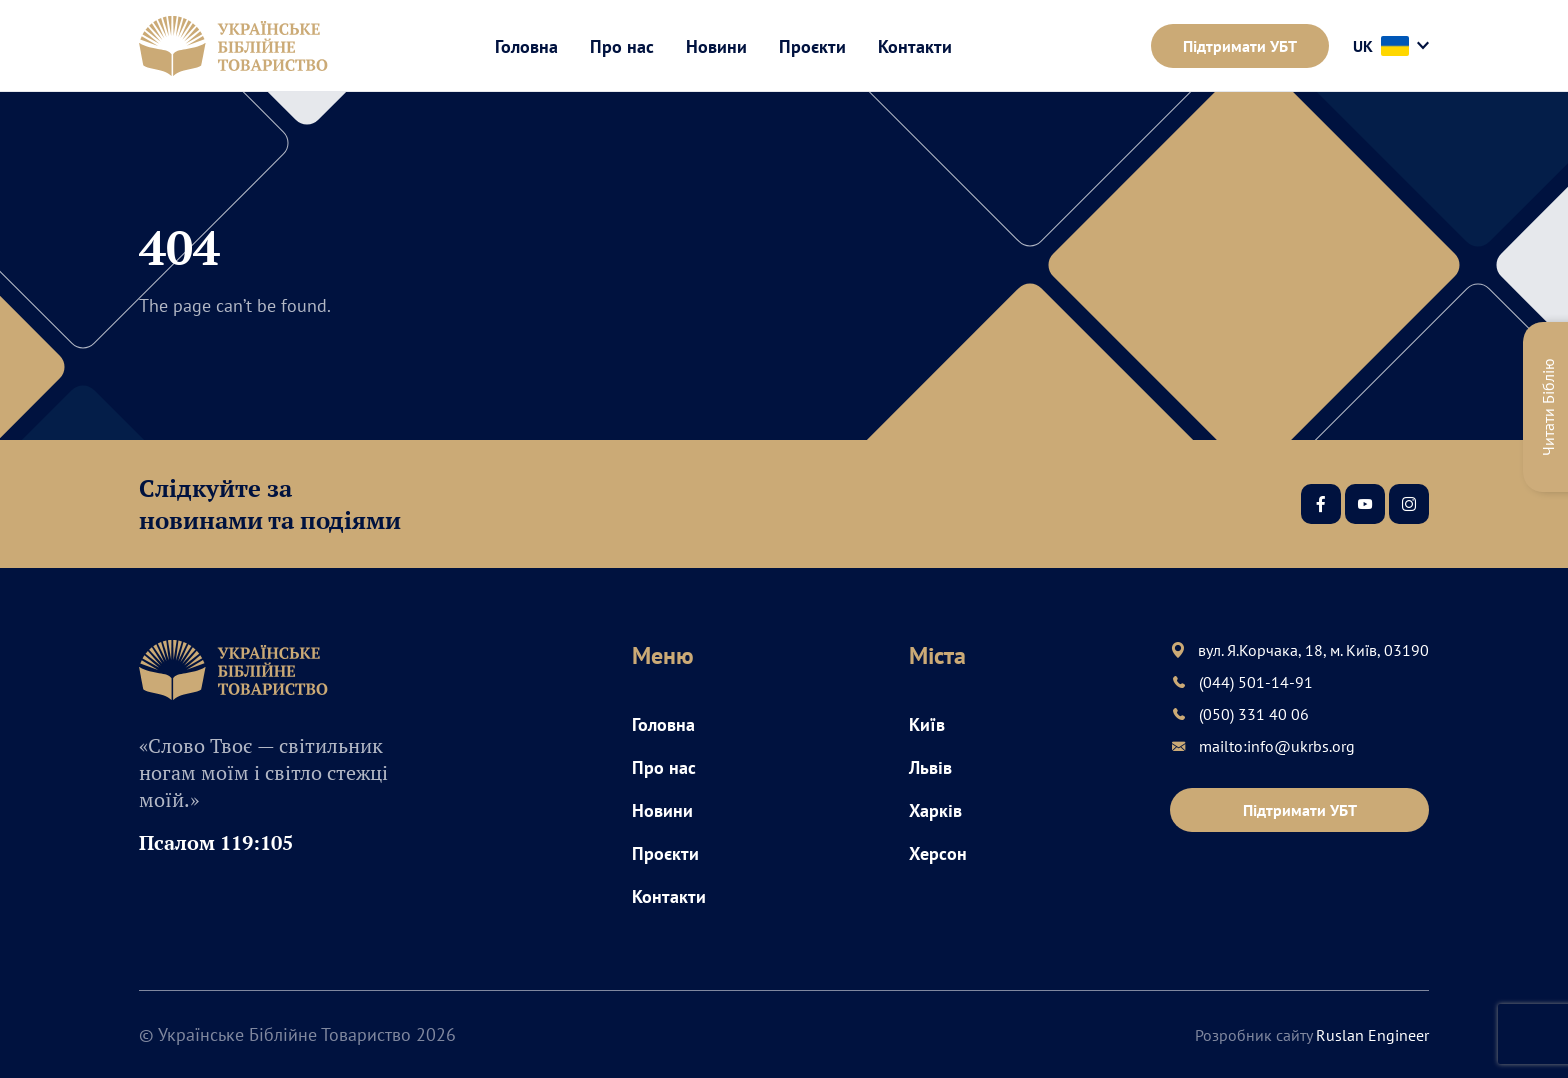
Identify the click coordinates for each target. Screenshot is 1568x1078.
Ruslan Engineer (1372, 1035)
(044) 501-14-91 (1256, 682)
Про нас (622, 46)
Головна (526, 46)
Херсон (938, 853)
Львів (930, 767)
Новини (716, 46)
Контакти (915, 46)
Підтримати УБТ (1240, 46)
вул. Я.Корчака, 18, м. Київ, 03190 (1313, 650)
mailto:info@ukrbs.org (1277, 746)
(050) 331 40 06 (1254, 714)
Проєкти (812, 46)
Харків (935, 810)
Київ (927, 724)
